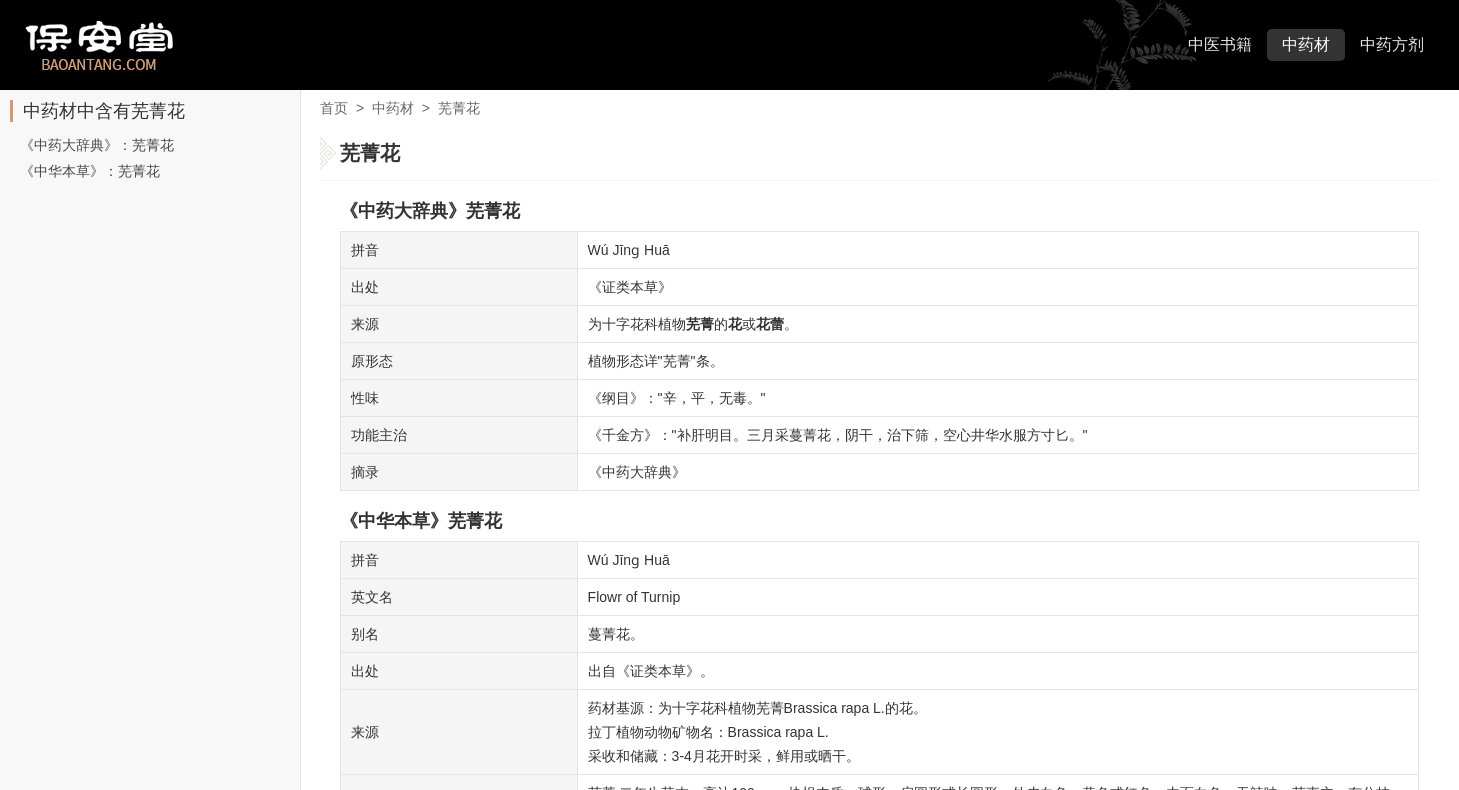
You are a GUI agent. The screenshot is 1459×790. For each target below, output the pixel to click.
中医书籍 (1220, 44)
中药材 (1306, 44)
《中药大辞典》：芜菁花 (97, 145)
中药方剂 (1392, 44)
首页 (334, 108)
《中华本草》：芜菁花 (90, 171)
